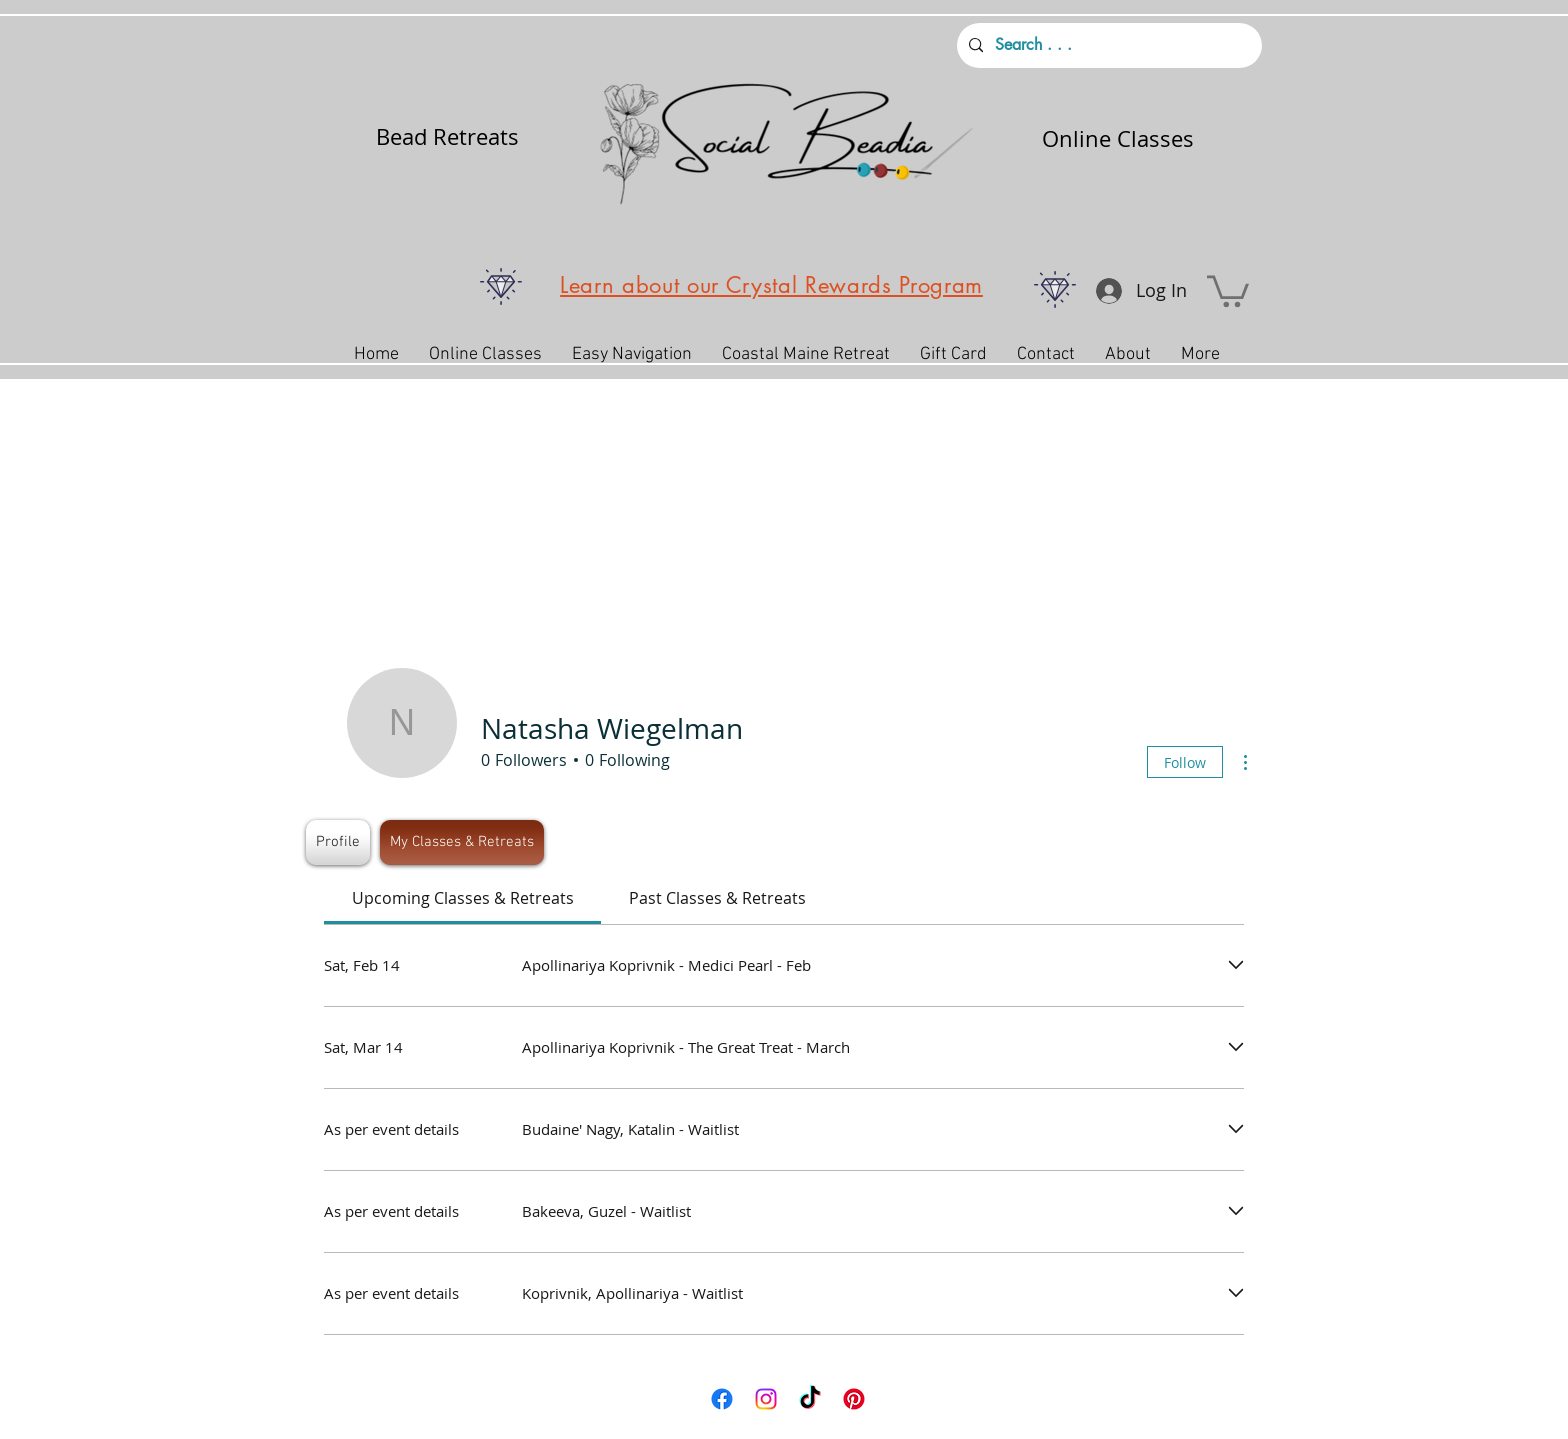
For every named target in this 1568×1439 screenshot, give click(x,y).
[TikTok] (810, 1399)
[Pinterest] (854, 1399)
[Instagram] (766, 1399)
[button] (1228, 289)
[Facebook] (722, 1399)
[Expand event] (1236, 965)
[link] (463, 898)
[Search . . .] (1107, 45)
